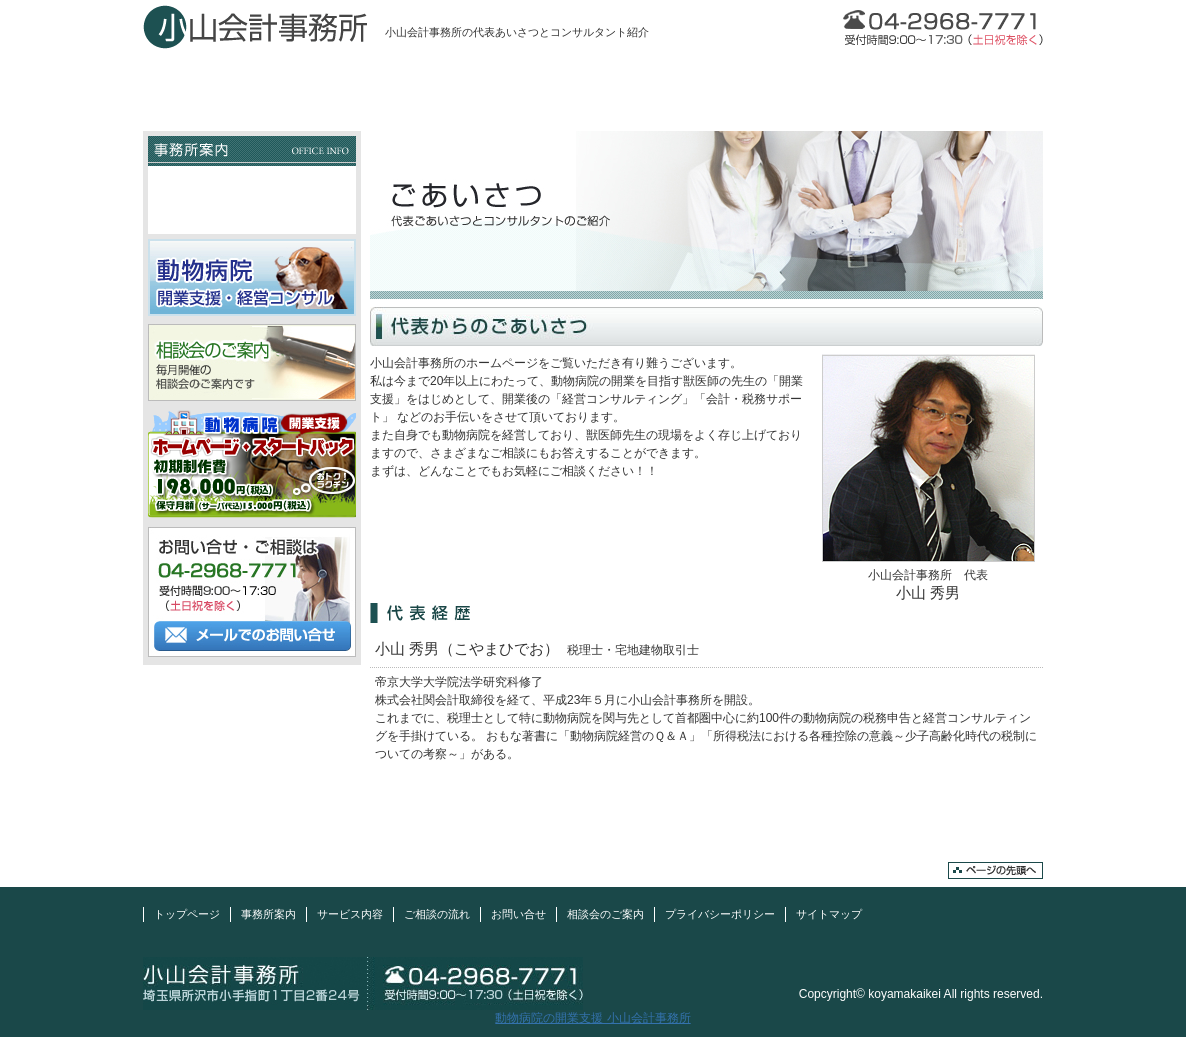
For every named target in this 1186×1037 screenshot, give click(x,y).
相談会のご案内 (605, 914)
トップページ (233, 82)
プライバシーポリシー (720, 914)
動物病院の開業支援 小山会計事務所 (592, 1018)
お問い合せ (953, 82)
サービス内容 (593, 82)
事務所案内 (413, 82)
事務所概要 (252, 183)
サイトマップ (829, 914)
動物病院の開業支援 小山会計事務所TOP (243, 118)
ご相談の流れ (773, 82)
